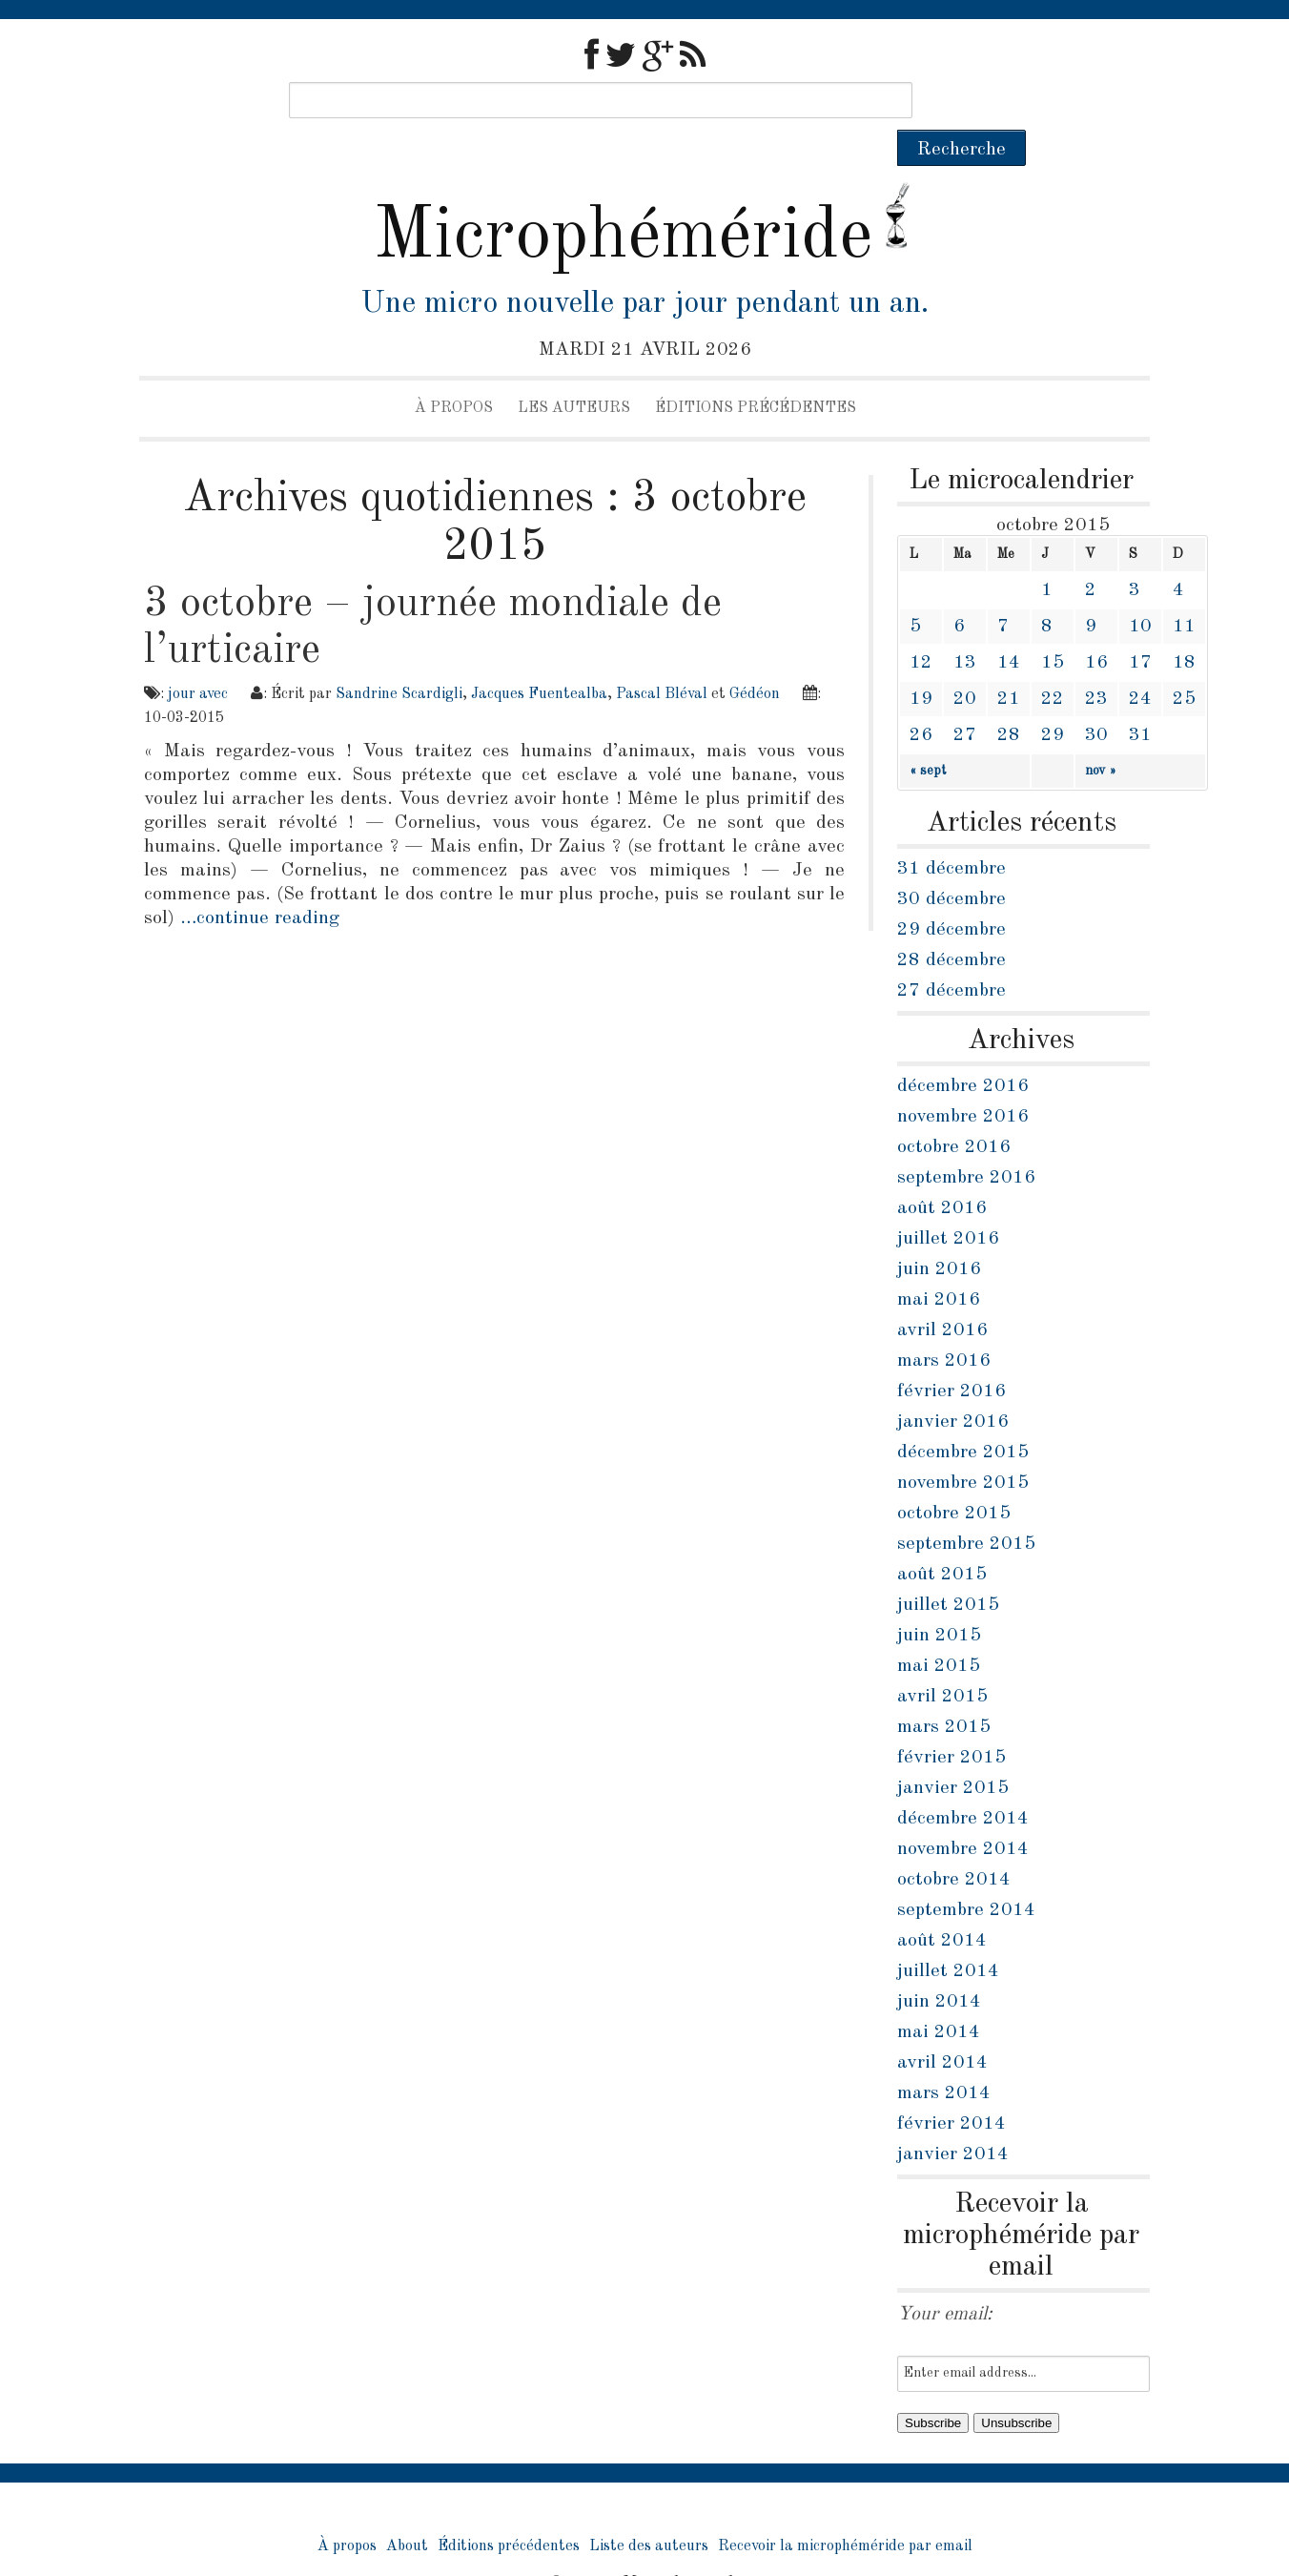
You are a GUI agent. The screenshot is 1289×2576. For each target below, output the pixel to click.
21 (1008, 662)
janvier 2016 (953, 1385)
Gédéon (754, 658)
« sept (928, 734)
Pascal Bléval (661, 658)
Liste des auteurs (648, 2510)
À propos (454, 372)
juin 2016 (939, 1233)
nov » (1100, 734)
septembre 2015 (966, 1507)
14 (1008, 626)
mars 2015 (944, 1690)
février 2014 (951, 2087)
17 (1140, 626)
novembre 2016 (963, 1080)
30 (1096, 699)
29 (1052, 699)
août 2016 (942, 1172)
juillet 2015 (948, 1568)
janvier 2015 (953, 1752)
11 (1184, 590)
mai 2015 (938, 1629)
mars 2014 (944, 2057)
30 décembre (951, 863)
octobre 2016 (954, 1111)
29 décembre (951, 893)
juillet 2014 (948, 1935)
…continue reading (259, 882)
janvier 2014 (953, 2118)
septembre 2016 (966, 1141)
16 (1096, 626)
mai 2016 (938, 1263)
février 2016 (951, 1355)
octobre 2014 (954, 1843)
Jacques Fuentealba (539, 658)
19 (921, 662)
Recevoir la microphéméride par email (845, 2510)
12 (921, 626)
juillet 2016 (948, 1202)
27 (964, 699)
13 (964, 626)
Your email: (944, 2278)
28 (1008, 699)
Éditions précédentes (755, 372)
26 (921, 699)
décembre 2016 (963, 1050)
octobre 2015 (954, 1477)
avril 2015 (942, 1660)
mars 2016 (944, 1324)
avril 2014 (942, 2026)
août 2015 (942, 1538)
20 (964, 662)
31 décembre (951, 832)
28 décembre (951, 924)
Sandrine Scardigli (399, 658)
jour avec (198, 658)
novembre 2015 (963, 1446)
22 (1052, 662)
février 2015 (951, 1721)
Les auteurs (574, 372)
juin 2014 (939, 1965)
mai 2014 (938, 1996)
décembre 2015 (963, 1416)
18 (1184, 626)
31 (1140, 699)
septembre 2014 (966, 1874)
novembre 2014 (963, 1813)
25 (1184, 662)
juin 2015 (939, 1599)
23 (1096, 662)
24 (1140, 662)
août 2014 (942, 1904)
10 (1140, 590)
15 (1052, 626)
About (407, 2510)
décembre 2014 (963, 1782)
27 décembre (951, 954)
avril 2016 (942, 1294)
